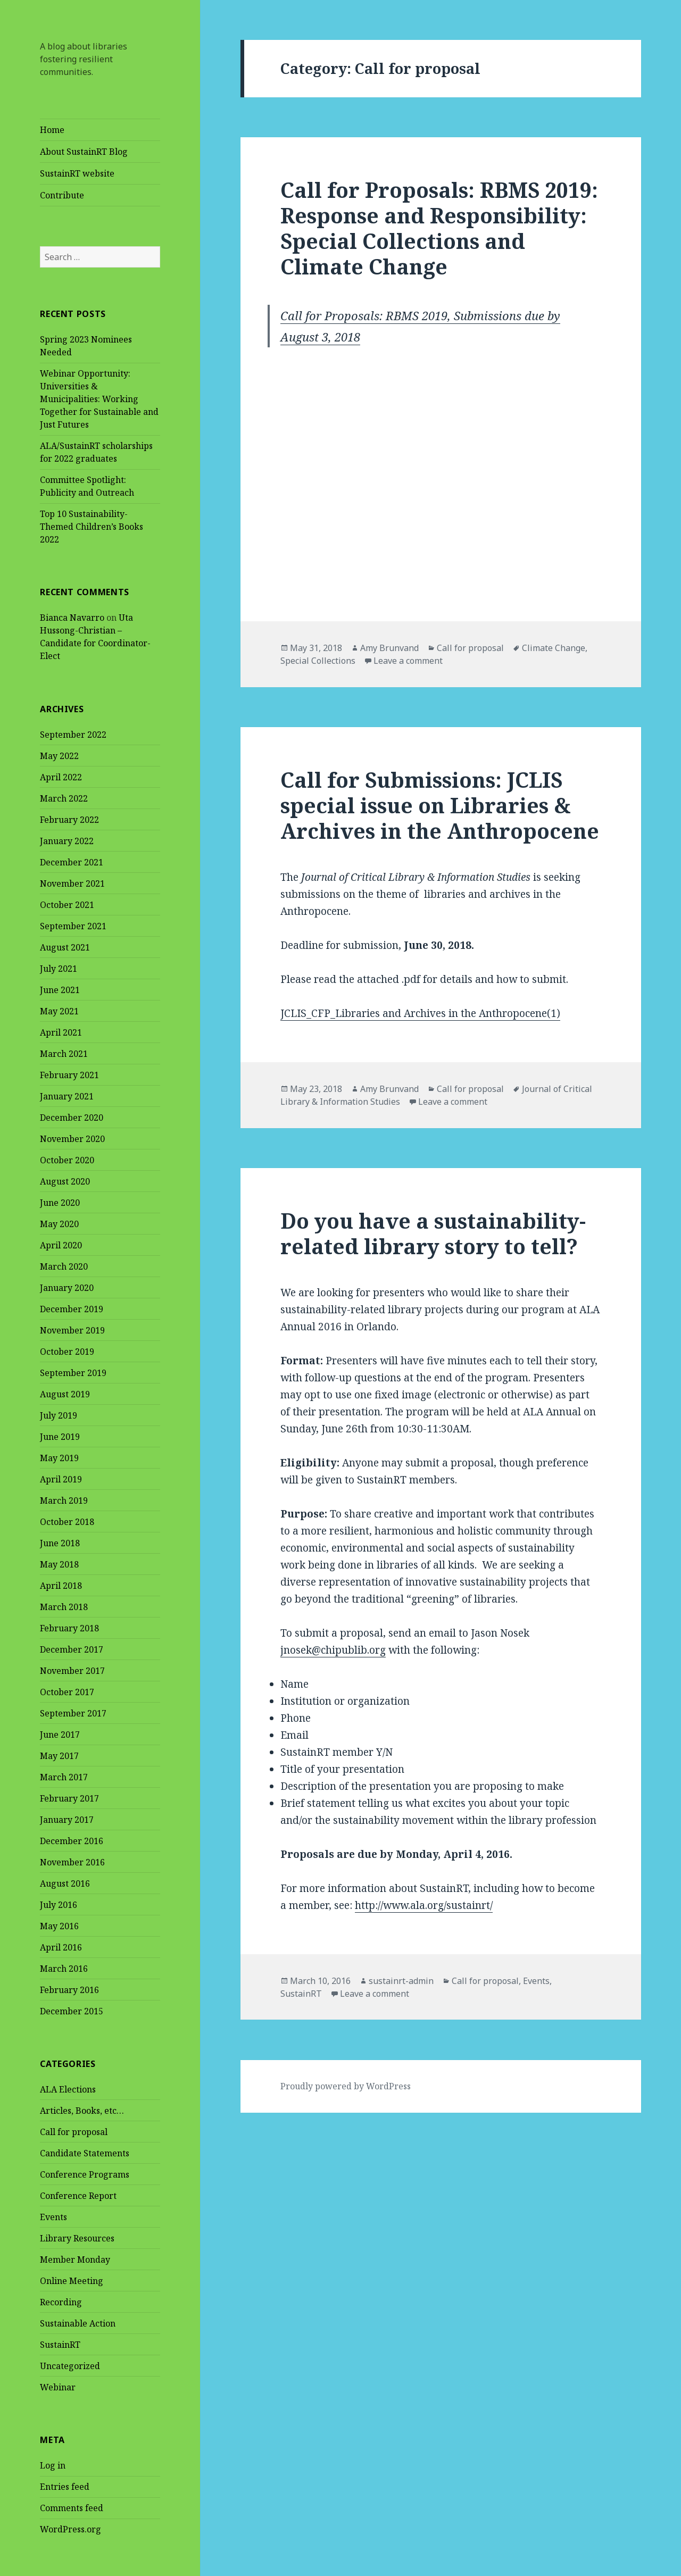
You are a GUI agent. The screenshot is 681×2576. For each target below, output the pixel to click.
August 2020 (65, 1181)
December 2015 (71, 2011)
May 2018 (59, 1564)
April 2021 (61, 1032)
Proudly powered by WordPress (345, 2086)
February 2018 (69, 1628)
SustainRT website (77, 173)
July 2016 (58, 1905)
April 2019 (61, 1479)
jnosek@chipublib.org (333, 1650)
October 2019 (67, 1351)
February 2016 (69, 1990)
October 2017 (67, 1692)
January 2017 (67, 1819)
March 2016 (64, 1968)
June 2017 (60, 1734)
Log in (52, 2465)
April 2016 (61, 1947)
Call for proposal (73, 2132)
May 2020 (59, 1224)
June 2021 (60, 990)
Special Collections (317, 660)
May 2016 (59, 1926)
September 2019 (73, 1373)
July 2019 (58, 1415)
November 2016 (72, 1862)
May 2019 (59, 1458)
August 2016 (65, 1883)
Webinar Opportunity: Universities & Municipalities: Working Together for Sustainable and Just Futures (99, 399)
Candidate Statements (84, 2153)
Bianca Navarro (72, 617)
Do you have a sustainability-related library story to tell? (433, 1233)
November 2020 (72, 1139)
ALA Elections (68, 2089)
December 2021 (71, 862)
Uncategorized (70, 2366)
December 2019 (71, 1309)
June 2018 (60, 1543)
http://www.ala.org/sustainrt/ (424, 1905)
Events (53, 2217)
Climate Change (553, 648)
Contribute (62, 195)
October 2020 (67, 1160)
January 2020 (67, 1288)
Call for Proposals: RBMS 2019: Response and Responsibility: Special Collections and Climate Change (439, 228)
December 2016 (71, 1841)
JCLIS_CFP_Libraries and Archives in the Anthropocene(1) (420, 1013)
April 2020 (61, 1245)
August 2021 (65, 947)
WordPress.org (70, 2529)
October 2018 (67, 1522)
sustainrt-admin (401, 1981)
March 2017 (64, 1777)
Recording (61, 2302)
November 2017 (72, 1671)
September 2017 (73, 1713)
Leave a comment (408, 660)
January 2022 (67, 841)
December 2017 (71, 1649)
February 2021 (69, 1075)
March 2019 (64, 1500)
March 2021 (64, 1054)
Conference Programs (84, 2174)
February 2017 (69, 1798)
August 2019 (65, 1394)
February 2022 (69, 820)
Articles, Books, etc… (82, 2110)
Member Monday (75, 2259)
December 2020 (71, 1117)
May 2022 (59, 756)
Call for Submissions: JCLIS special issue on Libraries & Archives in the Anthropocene (439, 805)
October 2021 (67, 905)
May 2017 (59, 1756)
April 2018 (61, 1585)
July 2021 (58, 968)
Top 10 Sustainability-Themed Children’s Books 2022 (91, 526)
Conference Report (78, 2196)
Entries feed (64, 2486)
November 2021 (72, 883)
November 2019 (72, 1330)
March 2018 (64, 1607)
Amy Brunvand (389, 648)
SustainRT (60, 2344)
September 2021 (73, 926)
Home (52, 130)
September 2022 (73, 734)
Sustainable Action (77, 2323)
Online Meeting (71, 2281)
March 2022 (64, 798)
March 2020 (64, 1266)
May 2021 (59, 1011)
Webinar (58, 2387)
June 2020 (60, 1202)
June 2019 (60, 1437)
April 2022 (61, 777)
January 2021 (67, 1096)
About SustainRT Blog (84, 151)
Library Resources (77, 2238)
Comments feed (71, 2508)
